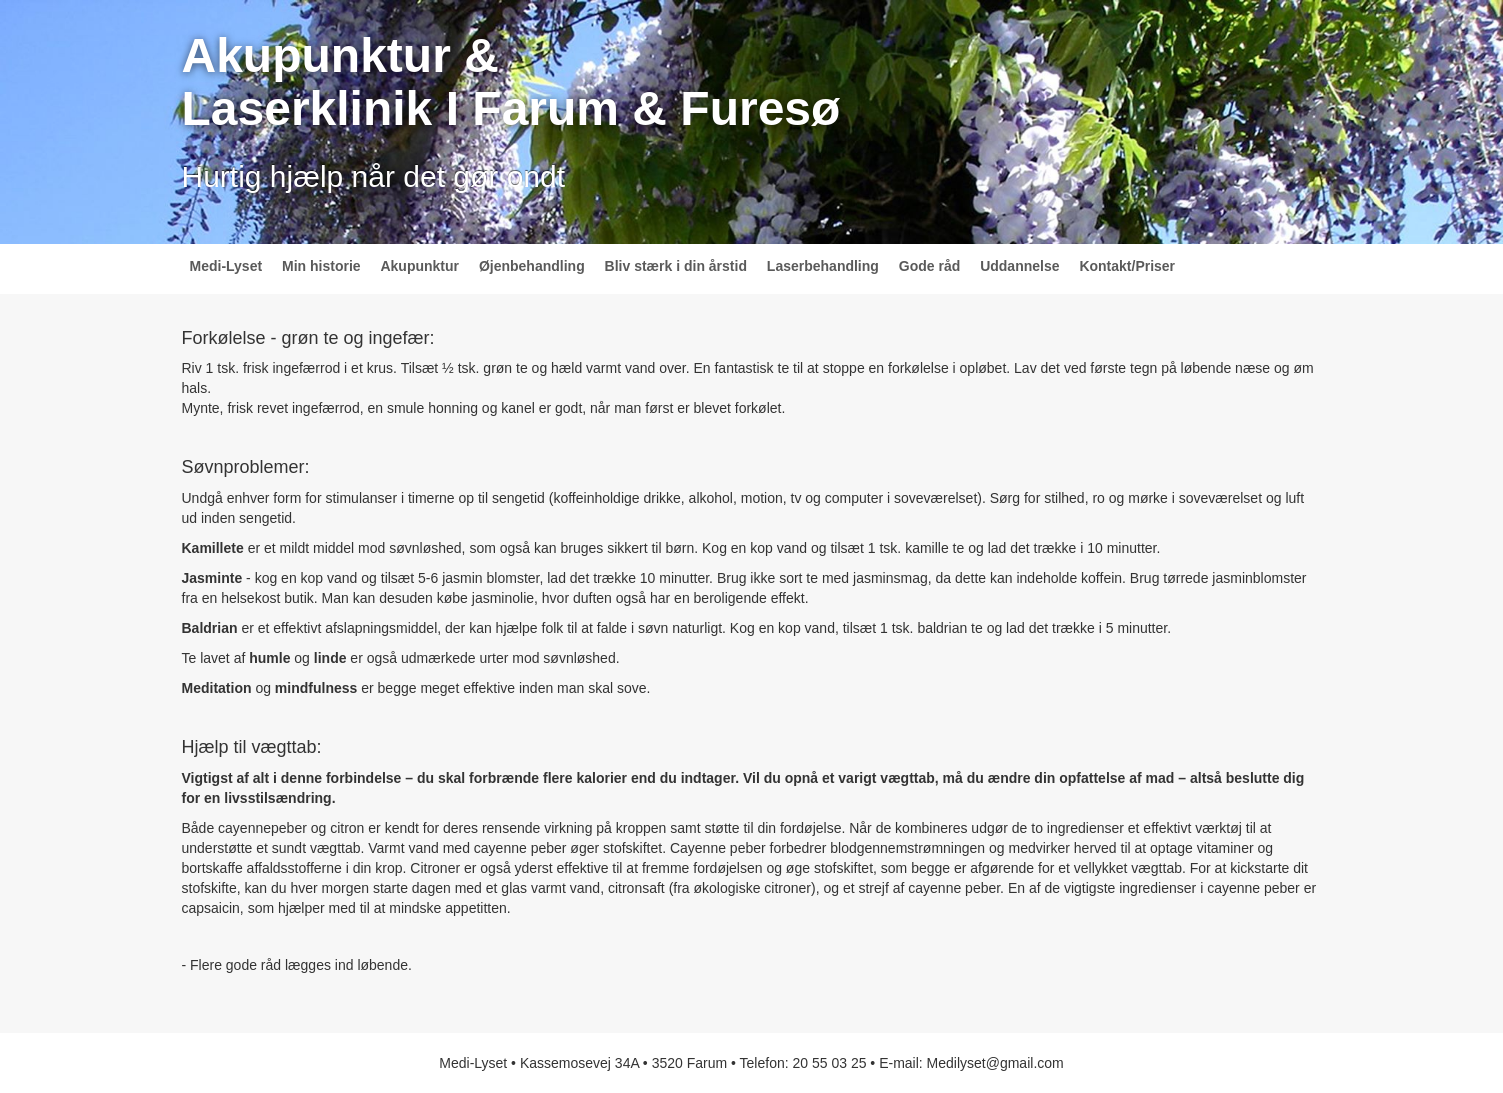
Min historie (321, 266)
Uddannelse (1019, 266)
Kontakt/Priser (1127, 266)
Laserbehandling (823, 266)
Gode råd (929, 266)
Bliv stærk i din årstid (676, 266)
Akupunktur (419, 266)
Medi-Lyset (226, 266)
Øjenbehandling (532, 266)
